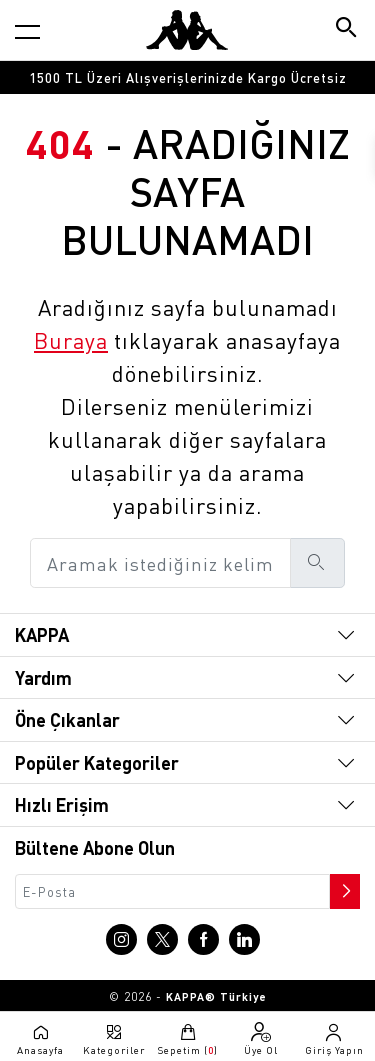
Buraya (71, 340)
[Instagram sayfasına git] (121, 939)
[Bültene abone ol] (343, 886)
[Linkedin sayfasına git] (244, 939)
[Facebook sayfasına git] (203, 939)
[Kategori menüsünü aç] (27, 31)
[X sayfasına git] (162, 939)
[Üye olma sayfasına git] (260, 1039)
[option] (187, 77)
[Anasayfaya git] (187, 30)
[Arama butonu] (347, 29)
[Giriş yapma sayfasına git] (334, 1039)
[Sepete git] (187, 1039)
